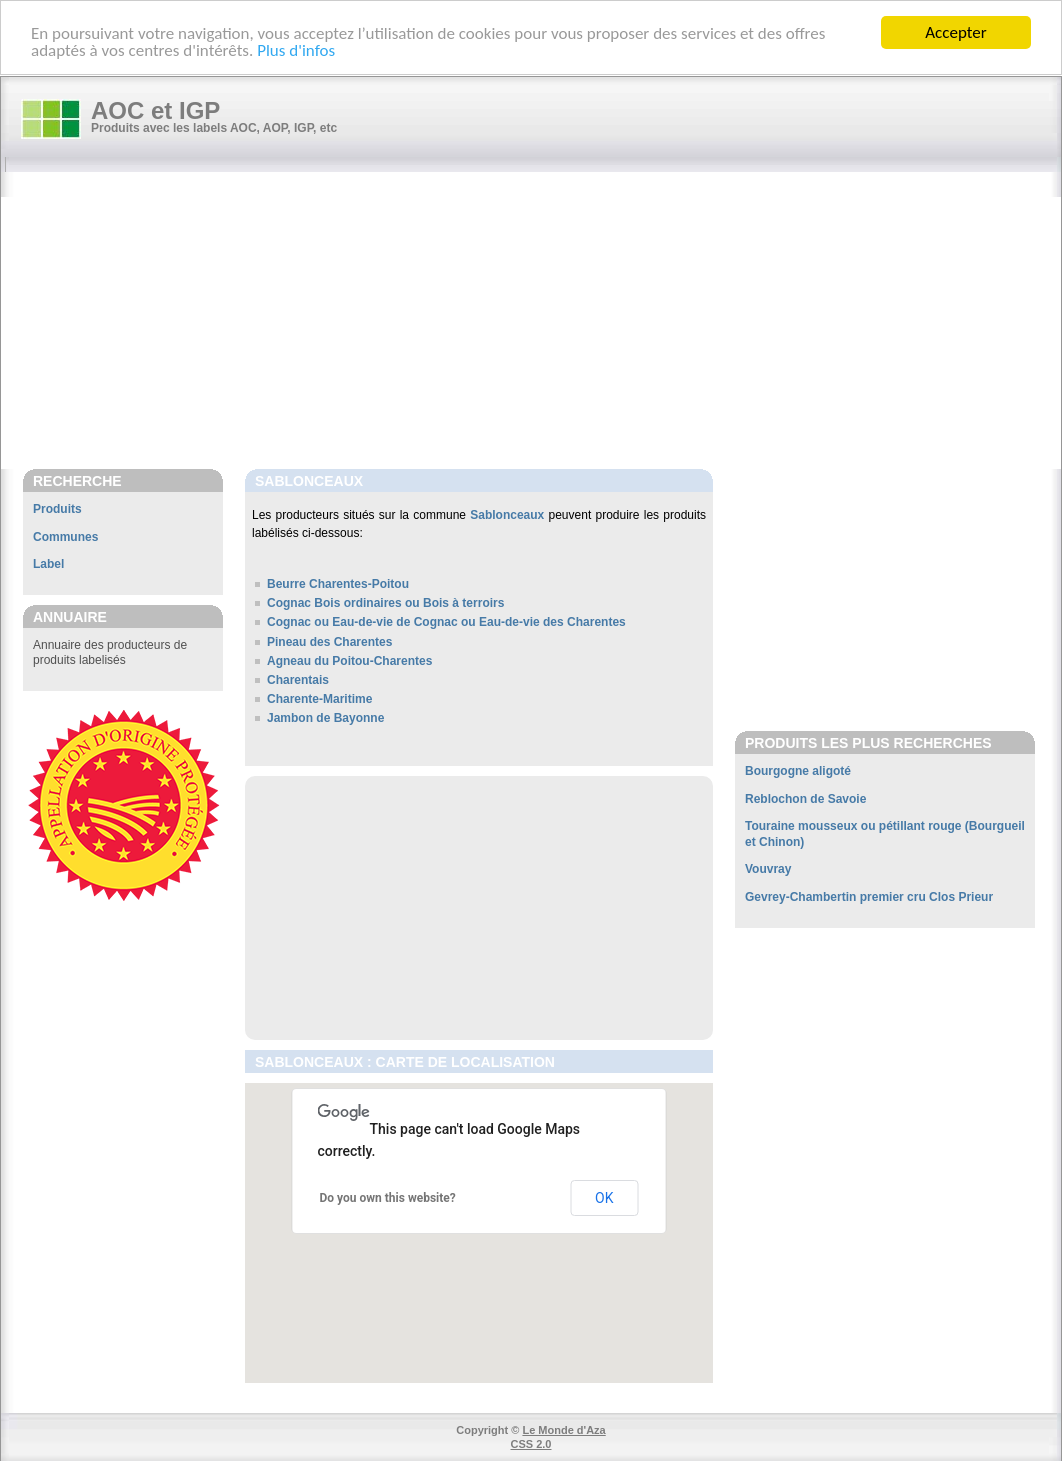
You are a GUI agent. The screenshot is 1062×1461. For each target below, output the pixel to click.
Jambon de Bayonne (325, 718)
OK (604, 1198)
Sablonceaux (507, 515)
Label (48, 564)
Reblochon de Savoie (805, 799)
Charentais (298, 680)
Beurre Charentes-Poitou (338, 584)
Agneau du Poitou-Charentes (349, 661)
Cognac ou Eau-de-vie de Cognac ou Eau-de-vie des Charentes (446, 622)
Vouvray (768, 869)
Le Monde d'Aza (563, 1430)
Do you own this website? (388, 1198)
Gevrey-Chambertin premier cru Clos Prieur (869, 897)
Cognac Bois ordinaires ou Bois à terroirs (385, 603)
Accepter (955, 32)
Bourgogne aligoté (798, 771)
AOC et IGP (155, 110)
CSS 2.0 (531, 1444)
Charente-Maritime (319, 699)
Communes (65, 537)
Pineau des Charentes (329, 642)
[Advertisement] (541, 322)
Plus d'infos (296, 50)
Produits (57, 509)
